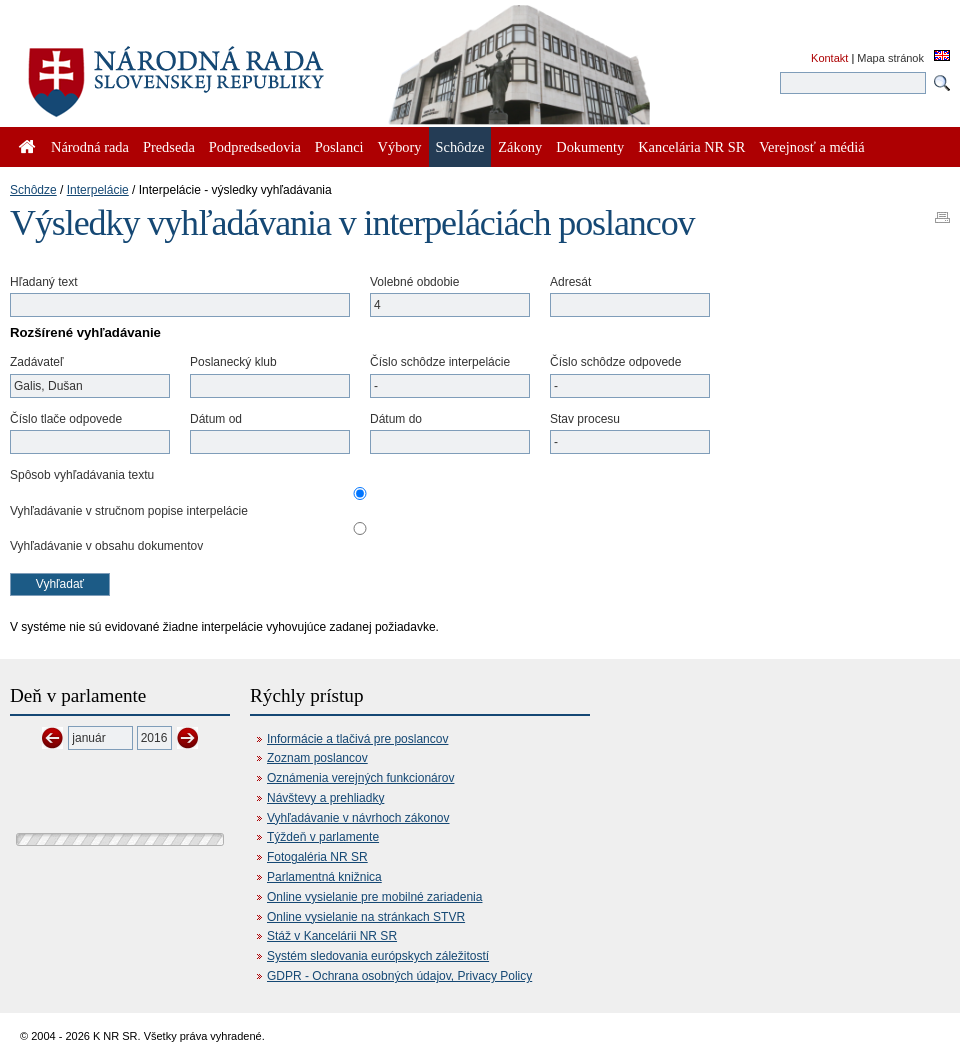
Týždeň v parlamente (323, 837)
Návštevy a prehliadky (325, 798)
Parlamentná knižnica (324, 877)
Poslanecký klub (233, 362)
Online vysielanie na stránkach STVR (366, 917)
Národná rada (90, 147)
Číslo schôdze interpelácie (440, 362)
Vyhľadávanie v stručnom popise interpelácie (129, 511)
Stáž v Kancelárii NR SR (332, 936)
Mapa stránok (890, 58)
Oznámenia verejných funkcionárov (360, 778)
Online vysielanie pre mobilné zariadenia (374, 897)
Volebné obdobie (414, 282)
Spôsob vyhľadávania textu (82, 475)
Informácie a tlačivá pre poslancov (357, 739)
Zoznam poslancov (317, 758)
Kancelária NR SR (691, 147)
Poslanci (339, 147)
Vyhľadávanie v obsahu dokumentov (106, 546)
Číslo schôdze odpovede (615, 362)
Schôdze (33, 190)
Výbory (400, 147)
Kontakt (829, 58)
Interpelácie (98, 190)
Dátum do (396, 419)
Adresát (570, 282)
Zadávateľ (37, 362)
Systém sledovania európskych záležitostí (378, 956)
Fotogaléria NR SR (317, 857)
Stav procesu (585, 419)
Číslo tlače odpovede (66, 419)
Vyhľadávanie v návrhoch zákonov (358, 818)
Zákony (520, 147)
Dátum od (216, 419)
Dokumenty (590, 147)
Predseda (169, 147)
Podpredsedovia (255, 147)
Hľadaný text (44, 282)
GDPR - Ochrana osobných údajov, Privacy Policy (399, 976)
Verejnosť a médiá (811, 147)
